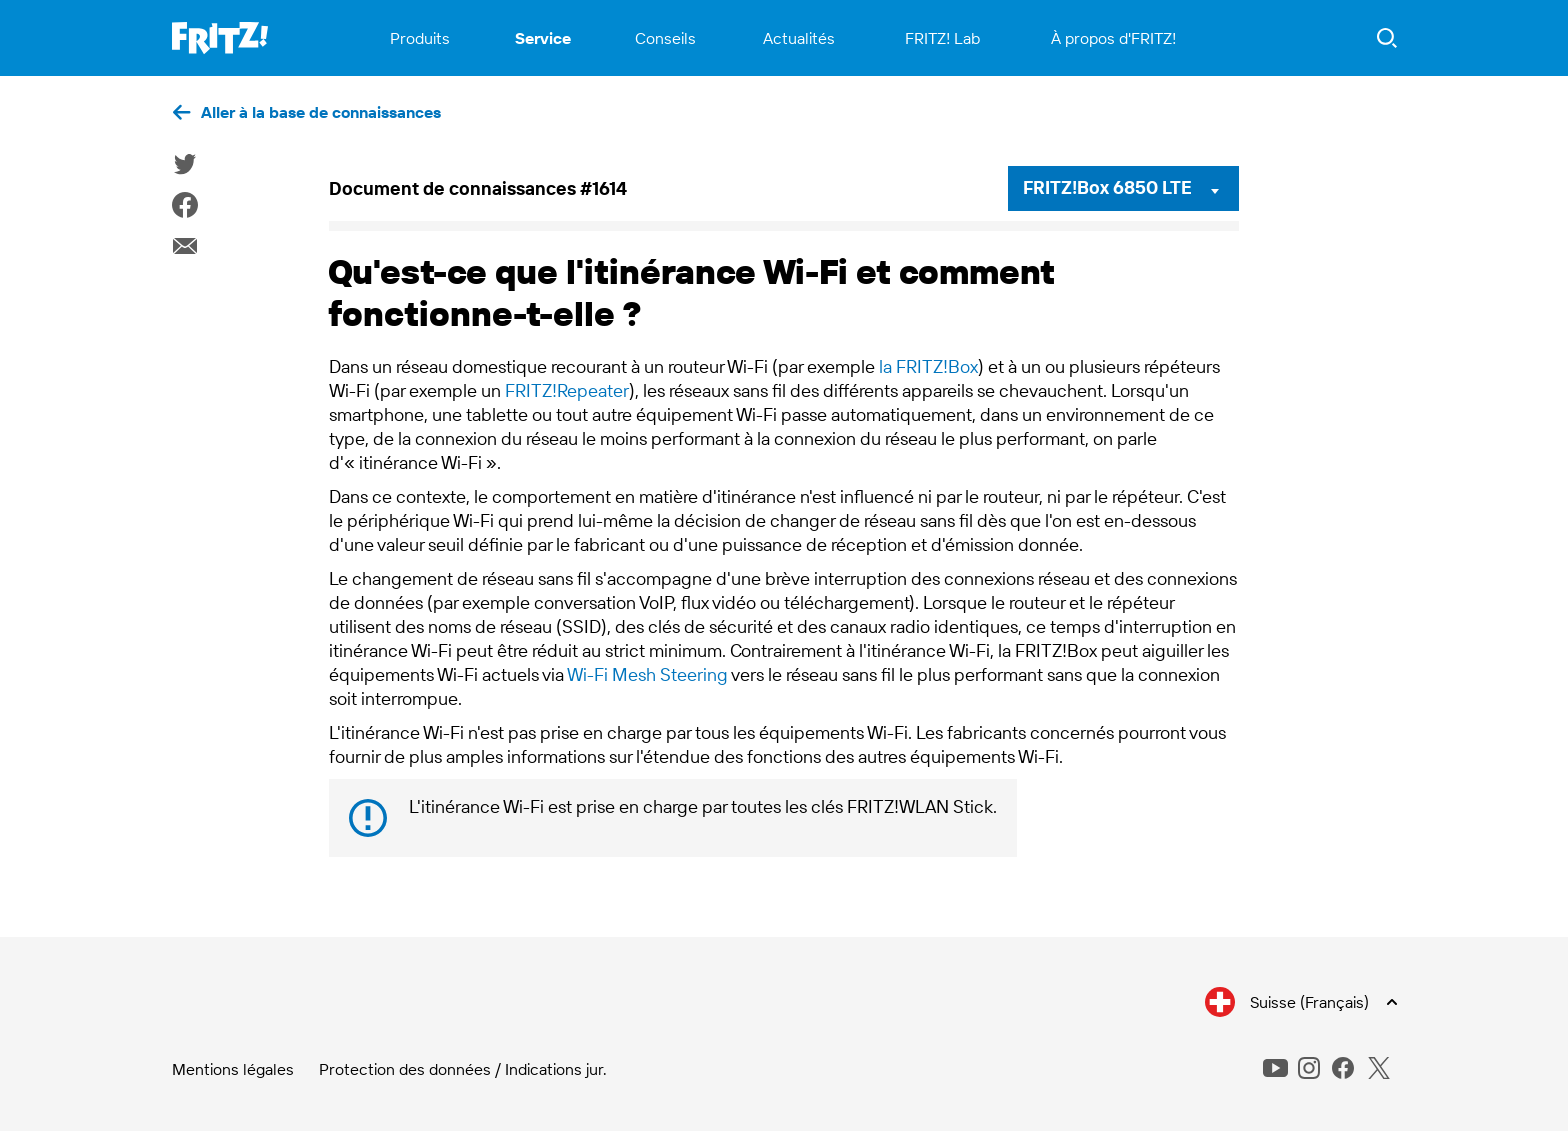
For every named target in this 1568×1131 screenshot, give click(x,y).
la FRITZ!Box (928, 366)
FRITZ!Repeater (567, 390)
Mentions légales (233, 1069)
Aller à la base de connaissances (321, 112)
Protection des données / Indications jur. (463, 1069)
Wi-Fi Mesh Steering (647, 674)
